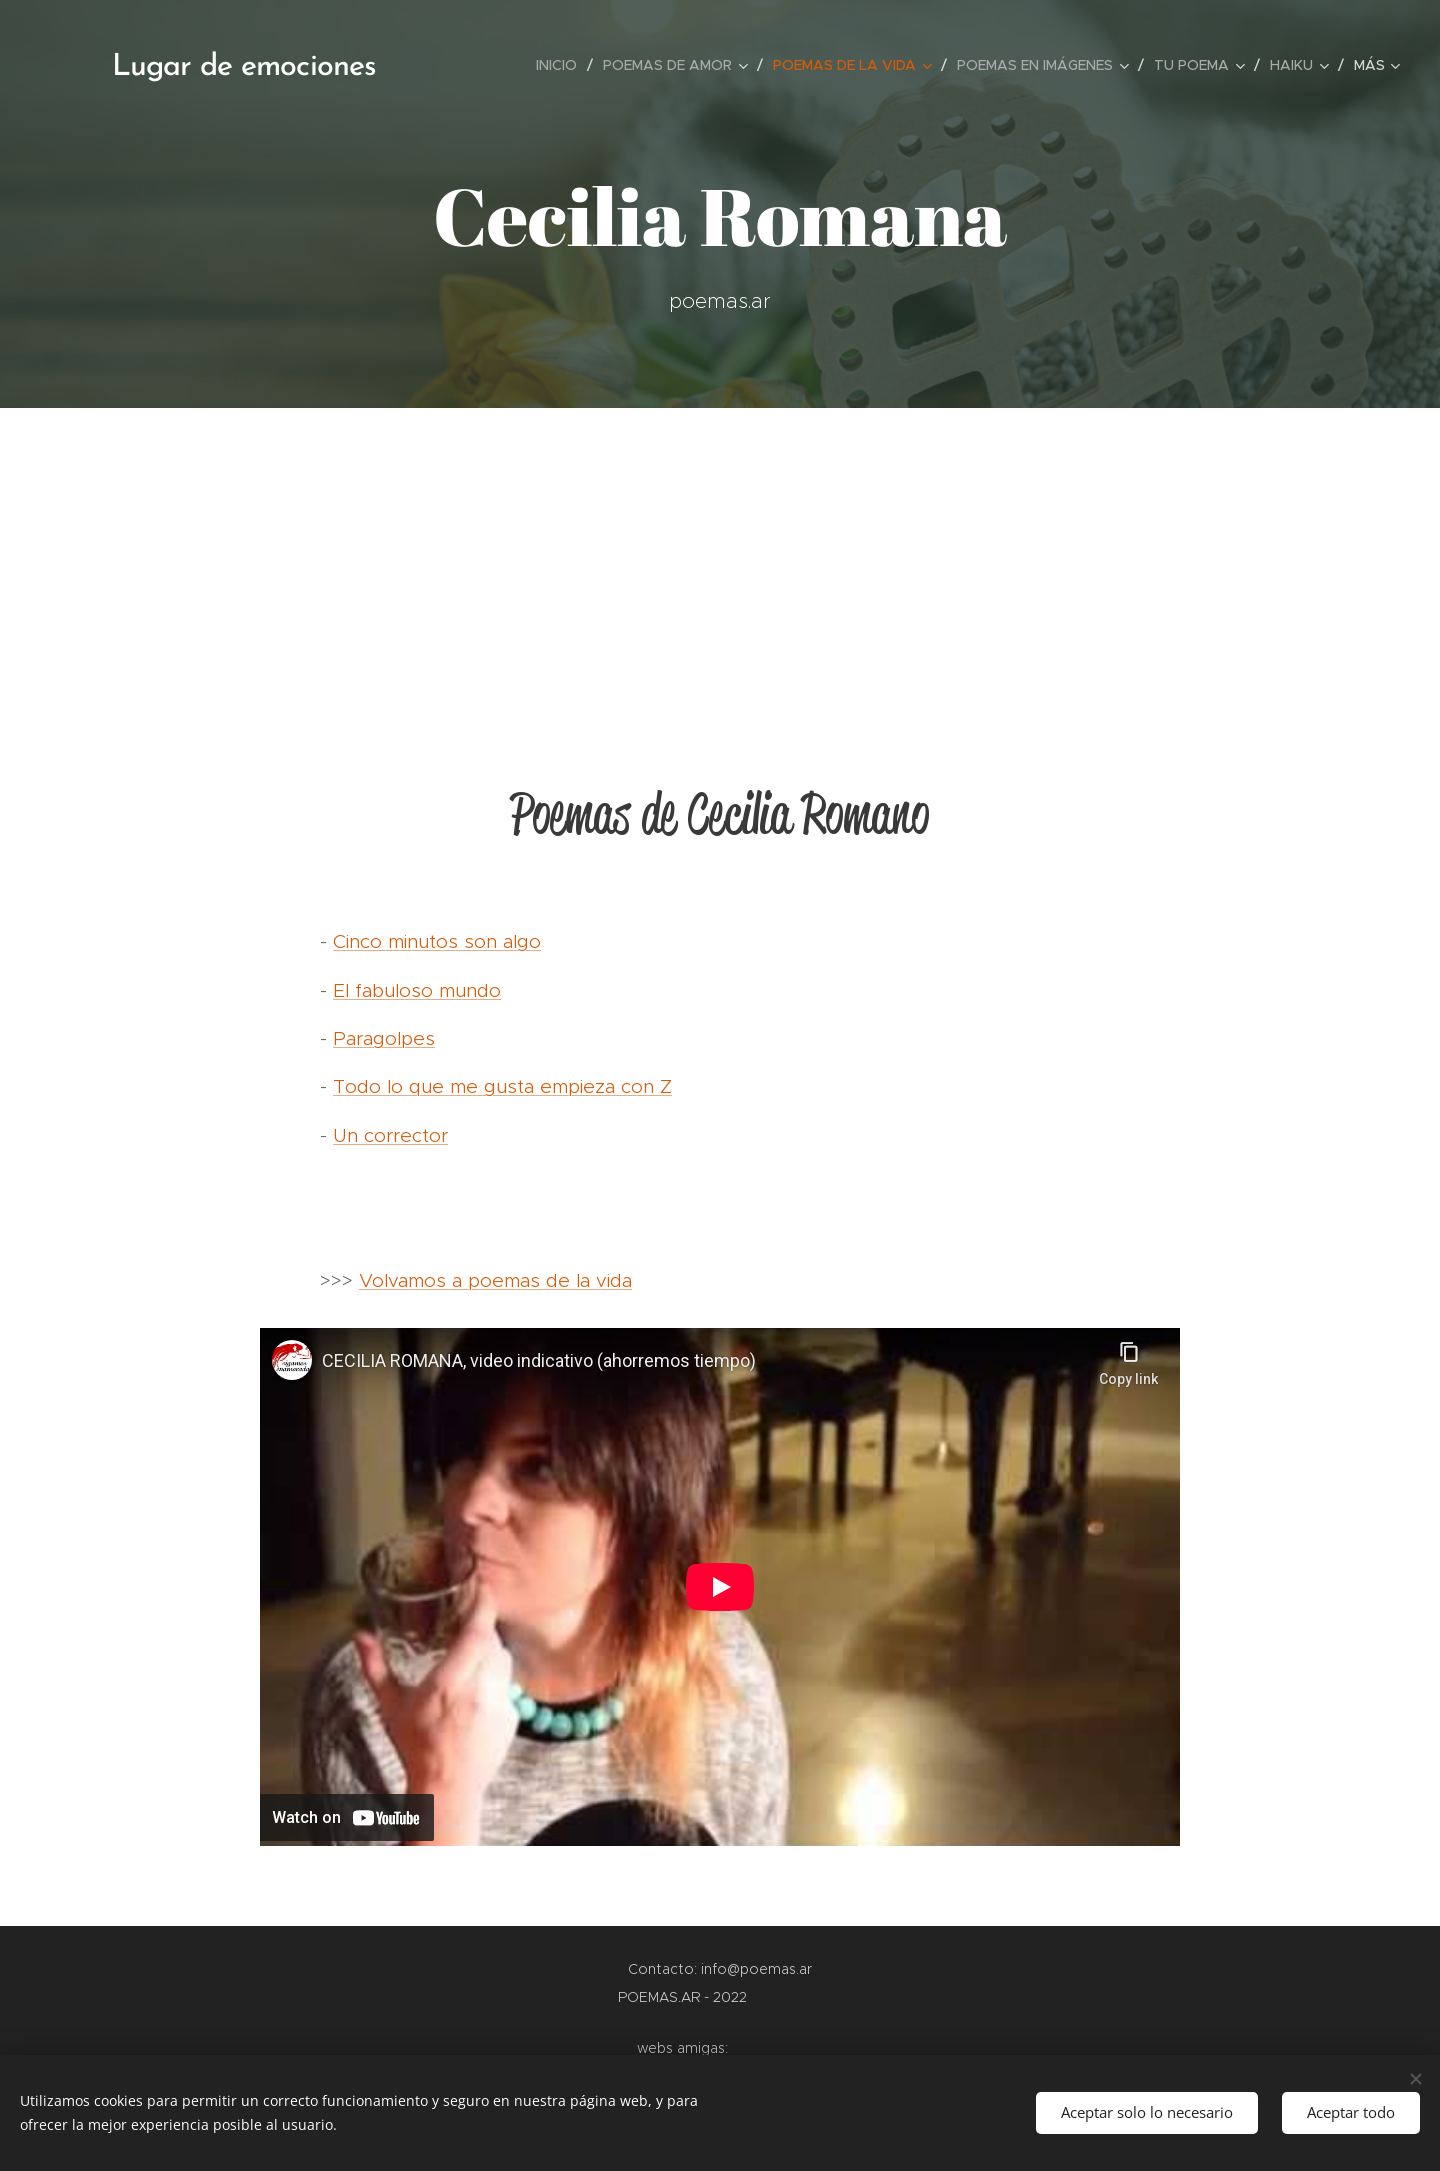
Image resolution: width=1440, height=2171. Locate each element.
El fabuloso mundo (417, 990)
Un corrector (390, 1135)
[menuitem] (562, 65)
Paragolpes (384, 1038)
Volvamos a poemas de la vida (495, 1280)
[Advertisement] (720, 558)
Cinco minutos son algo (437, 941)
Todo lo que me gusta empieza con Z (502, 1086)
